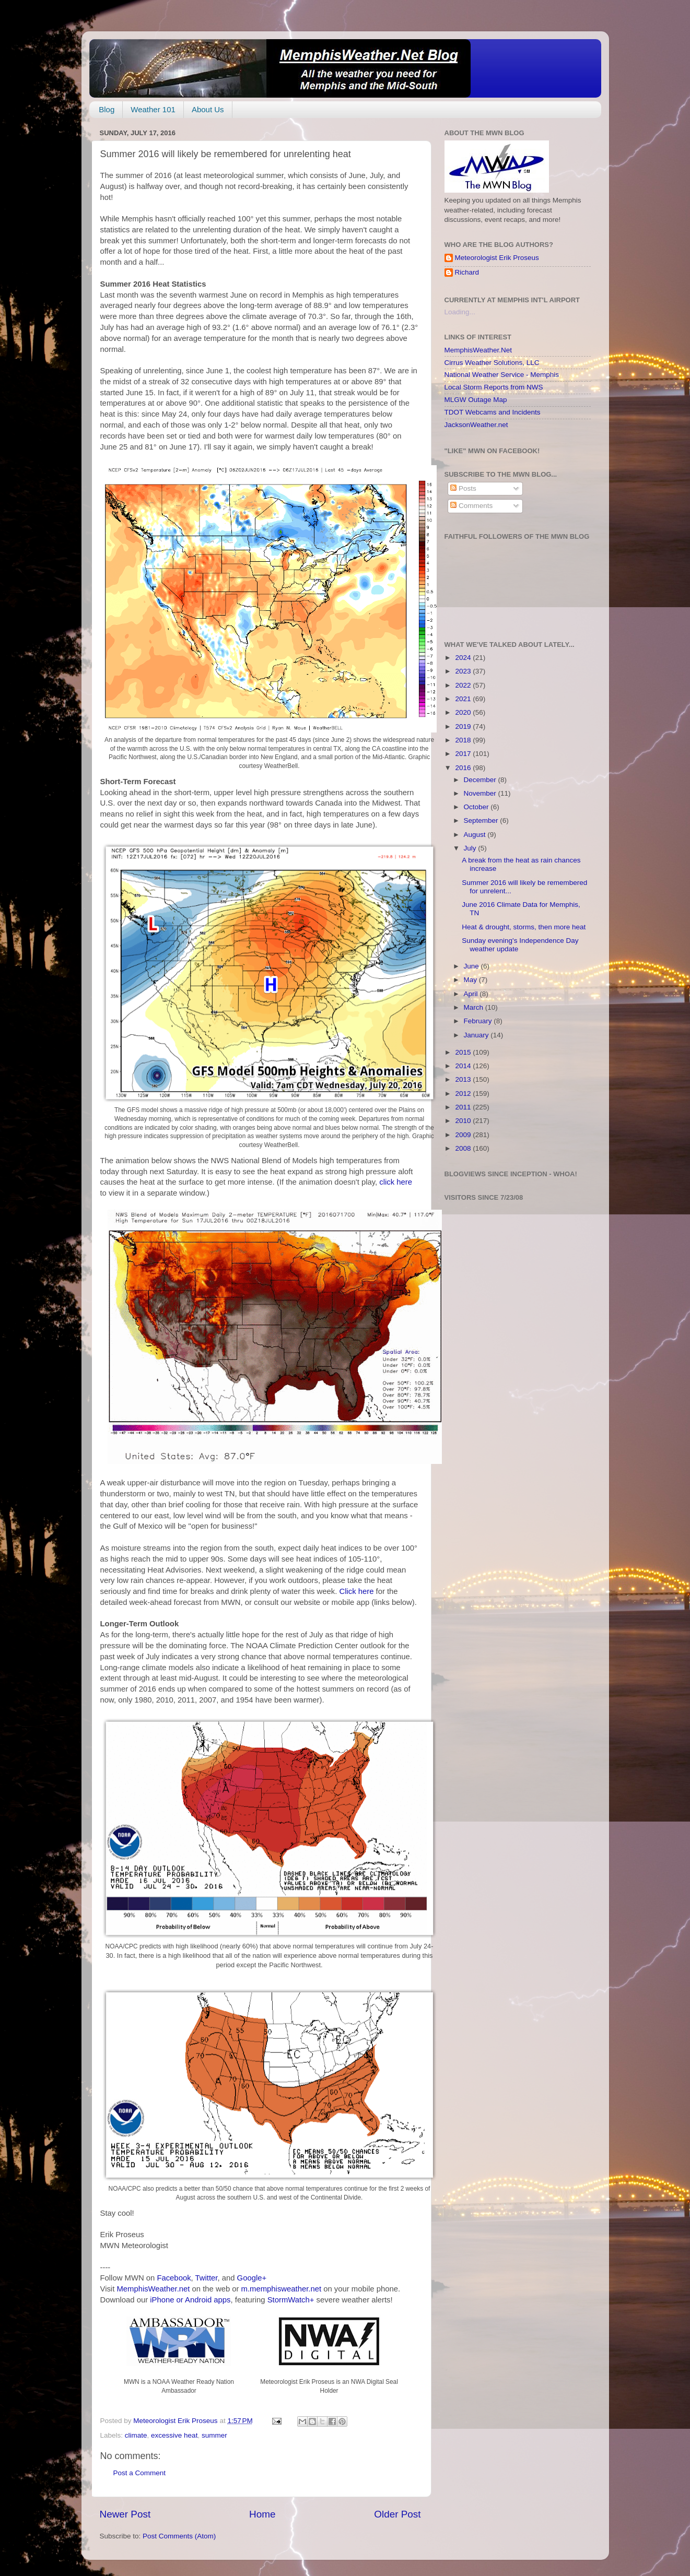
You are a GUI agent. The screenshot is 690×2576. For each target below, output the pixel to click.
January (477, 1035)
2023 (464, 671)
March (474, 1007)
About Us (208, 109)
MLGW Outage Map (476, 400)
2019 (464, 726)
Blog (106, 109)
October (477, 807)
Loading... (460, 312)
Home (262, 2514)
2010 (464, 1121)
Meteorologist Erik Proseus (497, 258)
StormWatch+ (290, 2300)
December (481, 780)
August (476, 834)
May (471, 980)
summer (214, 2435)
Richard (467, 272)
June (472, 966)
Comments (471, 506)
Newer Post (125, 2514)
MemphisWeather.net (153, 2289)
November (481, 793)
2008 (464, 1148)
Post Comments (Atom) (179, 2536)
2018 (464, 740)
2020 (464, 712)
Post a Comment (139, 2473)
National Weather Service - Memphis (502, 375)
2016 (464, 768)
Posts (463, 488)
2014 (464, 1066)
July (471, 848)
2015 (464, 1052)
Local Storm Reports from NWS (494, 387)
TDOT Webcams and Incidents (493, 412)
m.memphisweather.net (281, 2289)
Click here (356, 1591)
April (472, 994)
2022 (464, 685)
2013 (464, 1079)
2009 (464, 1135)
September (482, 820)
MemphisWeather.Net (478, 350)
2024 (464, 657)
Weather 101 (153, 109)
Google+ (252, 2278)
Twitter (206, 2278)
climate (136, 2435)
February (479, 1021)
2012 (464, 1093)
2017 (464, 754)
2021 (464, 699)
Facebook (174, 2278)
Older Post (397, 2514)
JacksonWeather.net (476, 425)
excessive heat (174, 2435)
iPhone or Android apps (190, 2300)
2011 (464, 1107)
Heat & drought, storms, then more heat (524, 927)
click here (395, 1182)
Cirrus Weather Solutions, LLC (492, 363)
